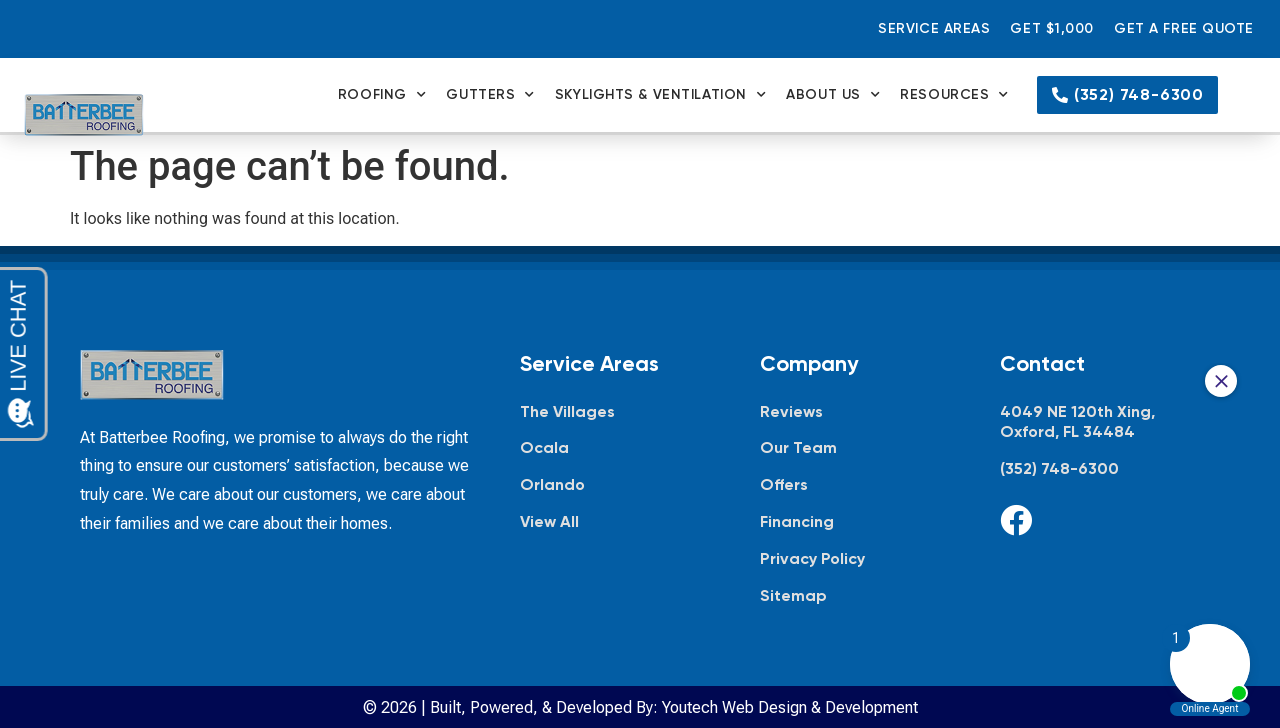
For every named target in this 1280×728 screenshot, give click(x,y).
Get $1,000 (1052, 28)
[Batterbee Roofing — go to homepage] (84, 115)
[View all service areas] (620, 522)
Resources (954, 95)
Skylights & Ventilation (660, 95)
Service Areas (934, 28)
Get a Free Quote (1184, 28)
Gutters (490, 95)
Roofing (382, 95)
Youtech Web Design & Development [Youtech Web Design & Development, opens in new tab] (790, 707)
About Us (833, 95)
